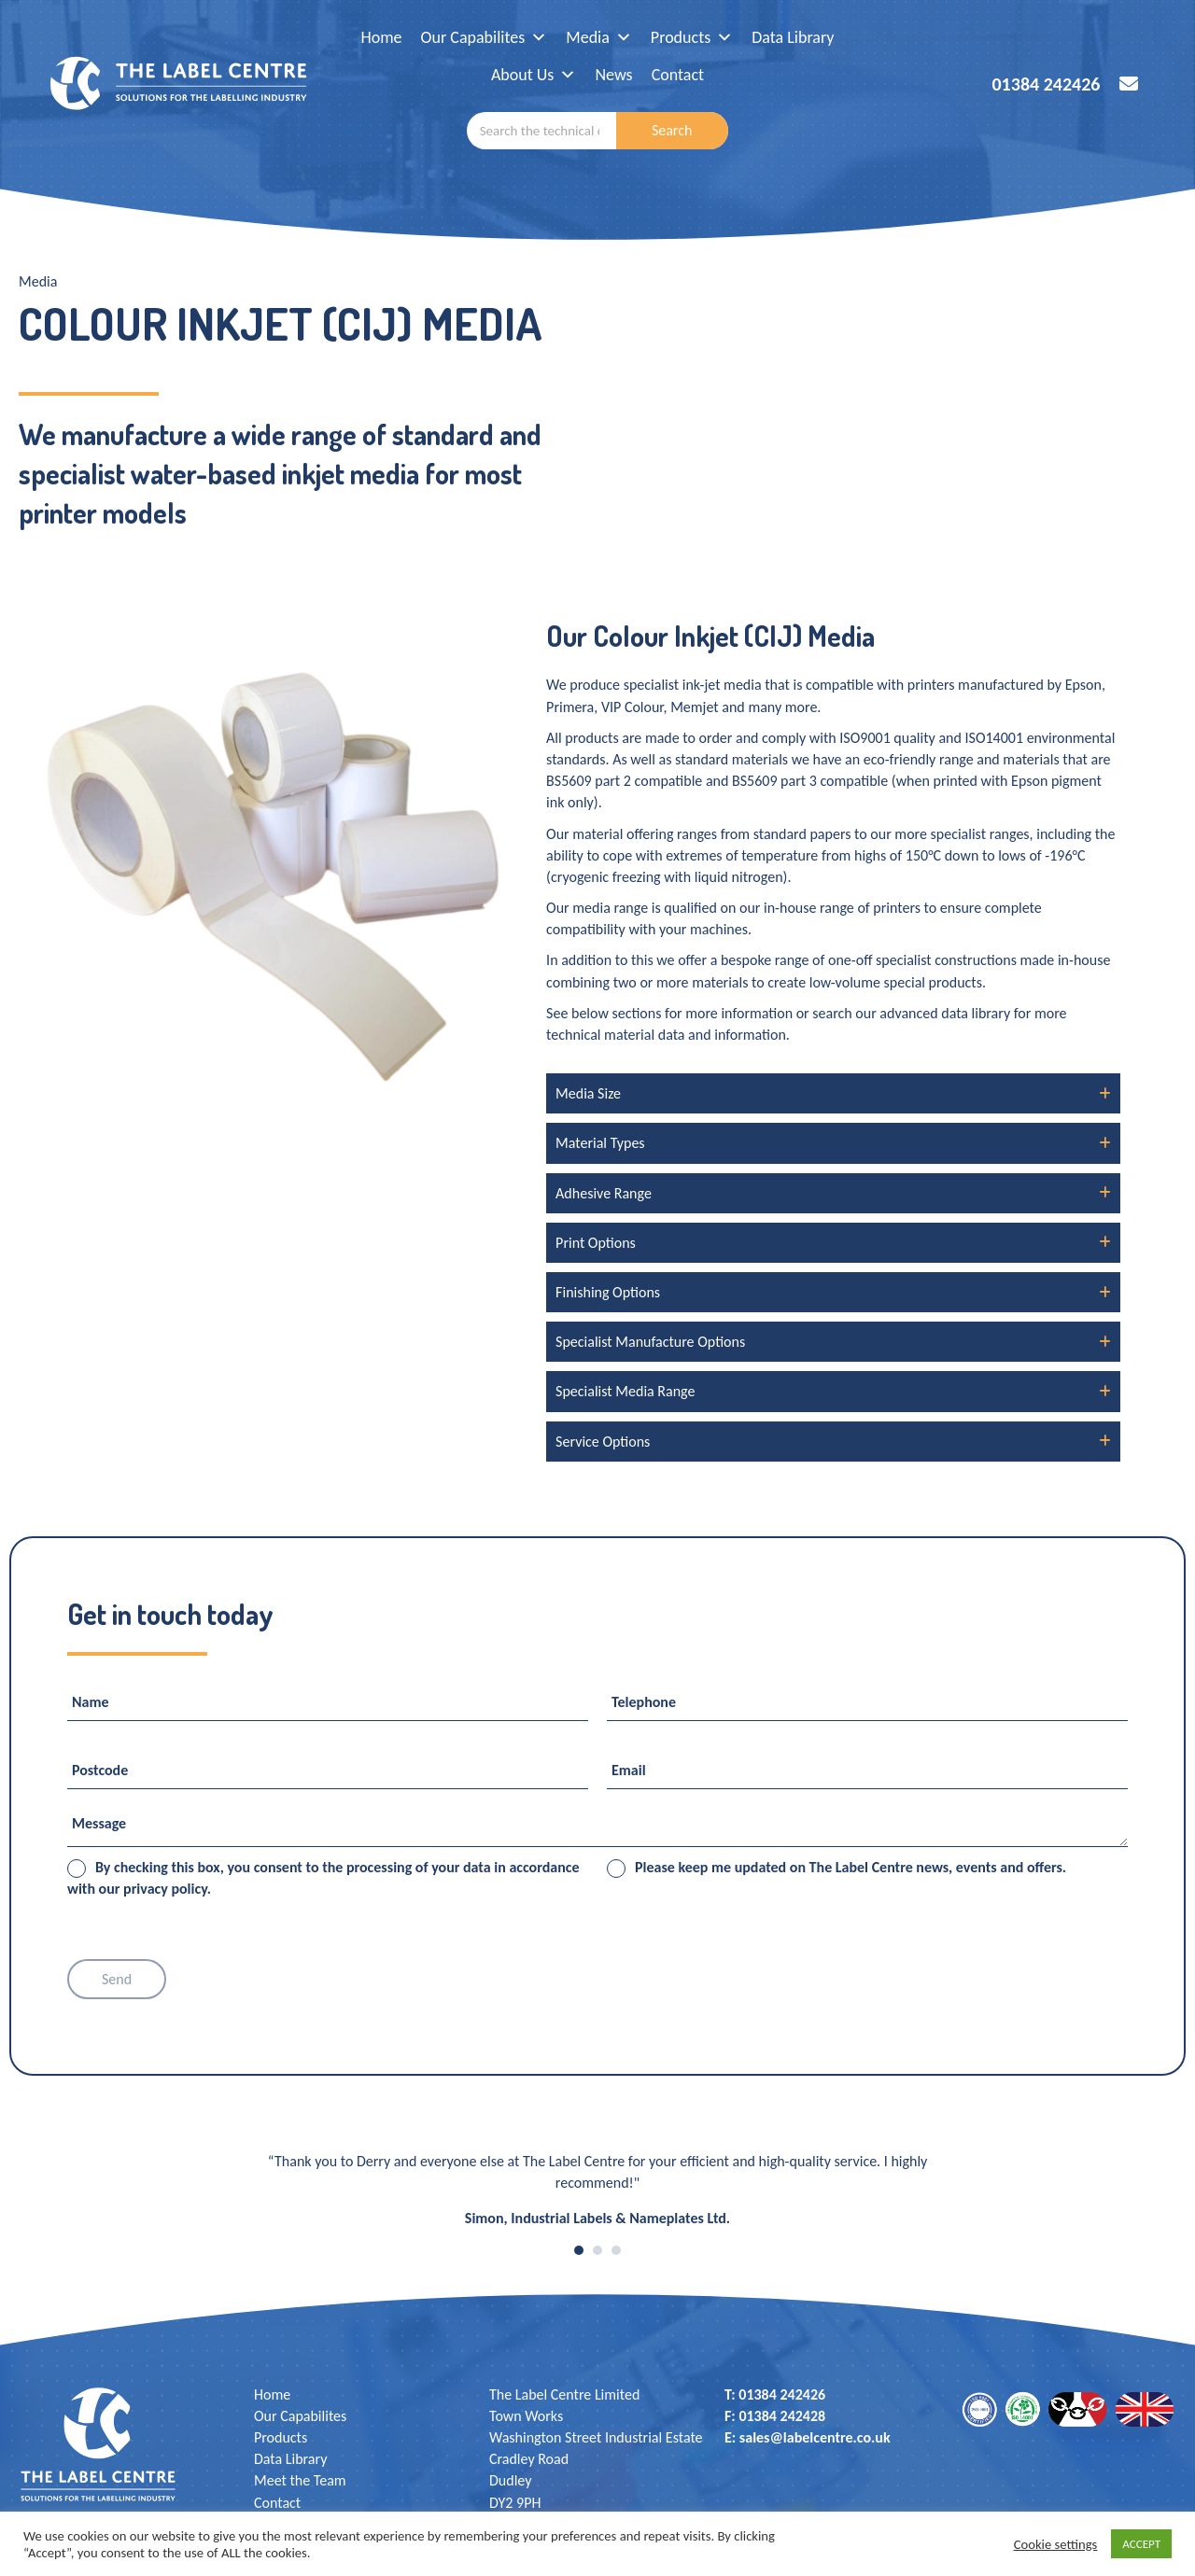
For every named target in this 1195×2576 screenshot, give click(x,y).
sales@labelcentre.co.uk (815, 2437)
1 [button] (578, 2250)
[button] (833, 1093)
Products (692, 37)
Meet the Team (300, 2480)
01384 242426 (1045, 84)
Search (672, 130)
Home (381, 37)
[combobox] (541, 130)
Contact (678, 74)
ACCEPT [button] (1141, 2544)
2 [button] (597, 2250)
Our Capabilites (484, 37)
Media (599, 37)
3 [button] (616, 2250)
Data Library (793, 37)
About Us (534, 74)
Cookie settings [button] (1056, 2544)
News (613, 74)
